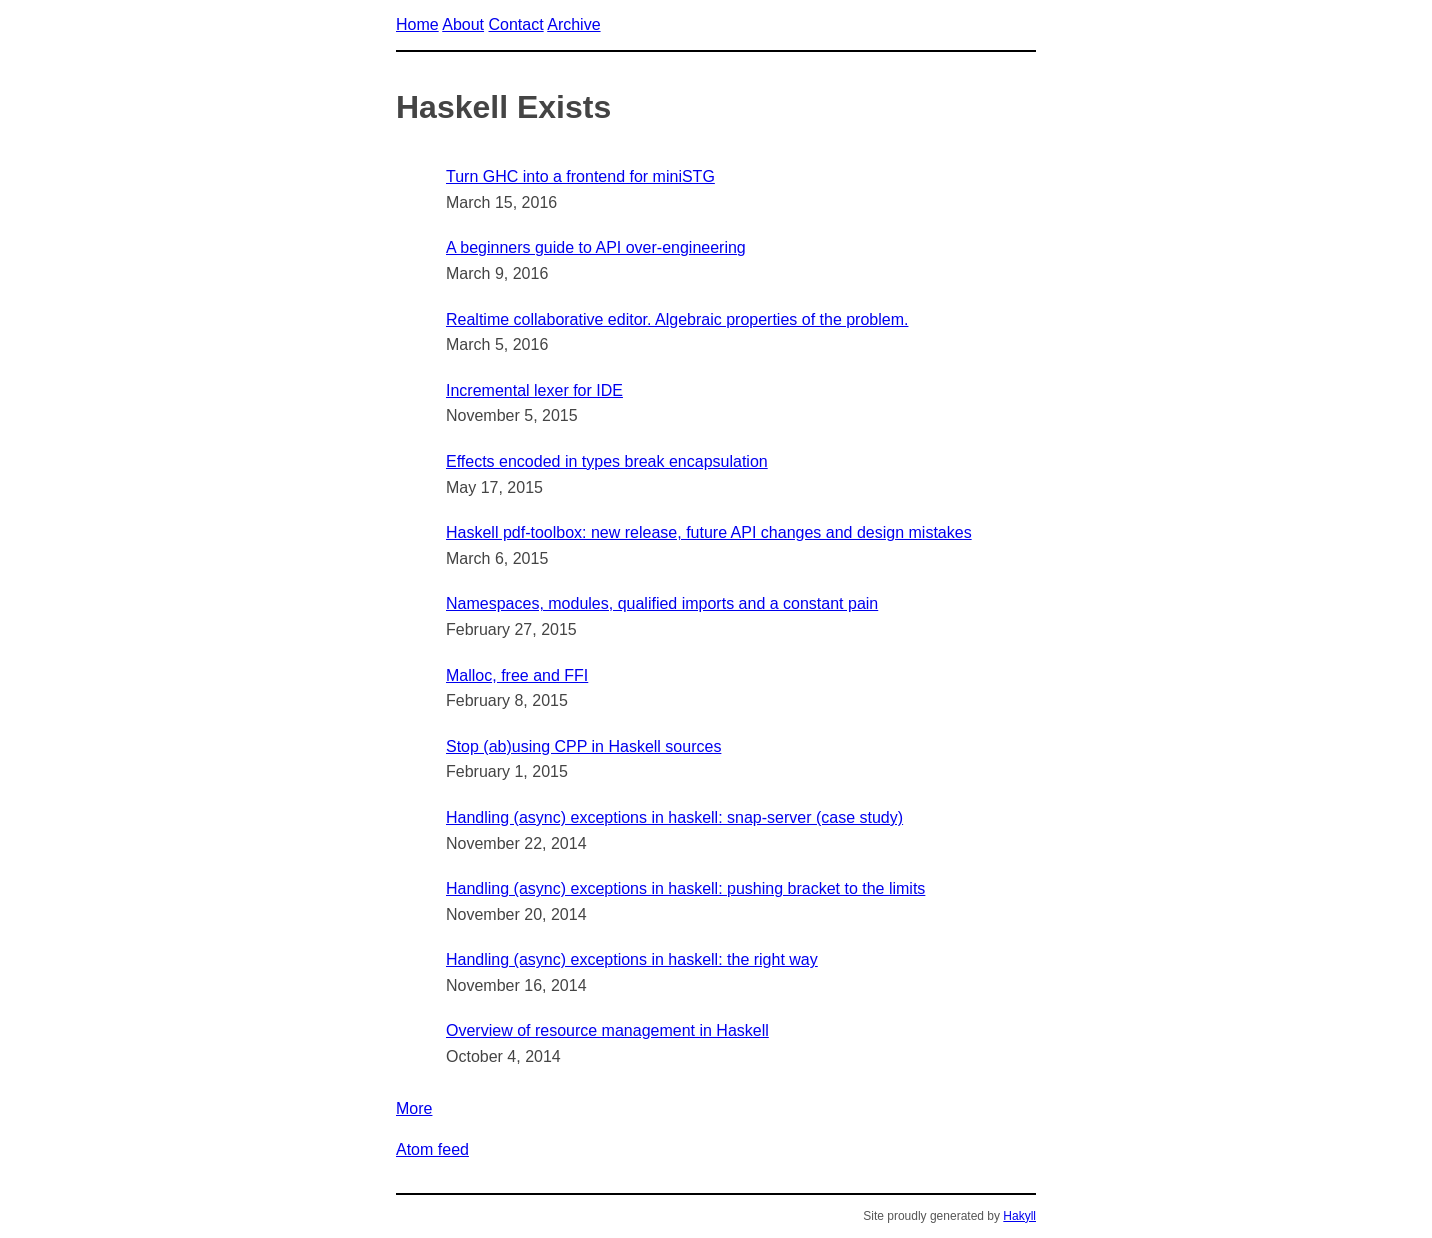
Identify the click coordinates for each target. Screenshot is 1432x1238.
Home (417, 24)
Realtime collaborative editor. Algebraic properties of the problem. (677, 319)
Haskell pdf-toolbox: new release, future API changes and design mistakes (709, 532)
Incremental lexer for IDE (534, 390)
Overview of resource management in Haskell (607, 1030)
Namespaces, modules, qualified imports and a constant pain (662, 603)
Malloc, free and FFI (517, 675)
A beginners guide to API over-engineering (596, 247)
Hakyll (1019, 1216)
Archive (573, 24)
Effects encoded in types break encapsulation (607, 461)
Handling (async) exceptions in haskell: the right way (632, 959)
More (414, 1108)
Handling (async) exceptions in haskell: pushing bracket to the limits (685, 888)
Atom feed (432, 1149)
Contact (516, 24)
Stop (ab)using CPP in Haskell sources (583, 746)
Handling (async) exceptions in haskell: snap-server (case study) (674, 817)
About (463, 24)
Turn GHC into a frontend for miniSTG (580, 176)
